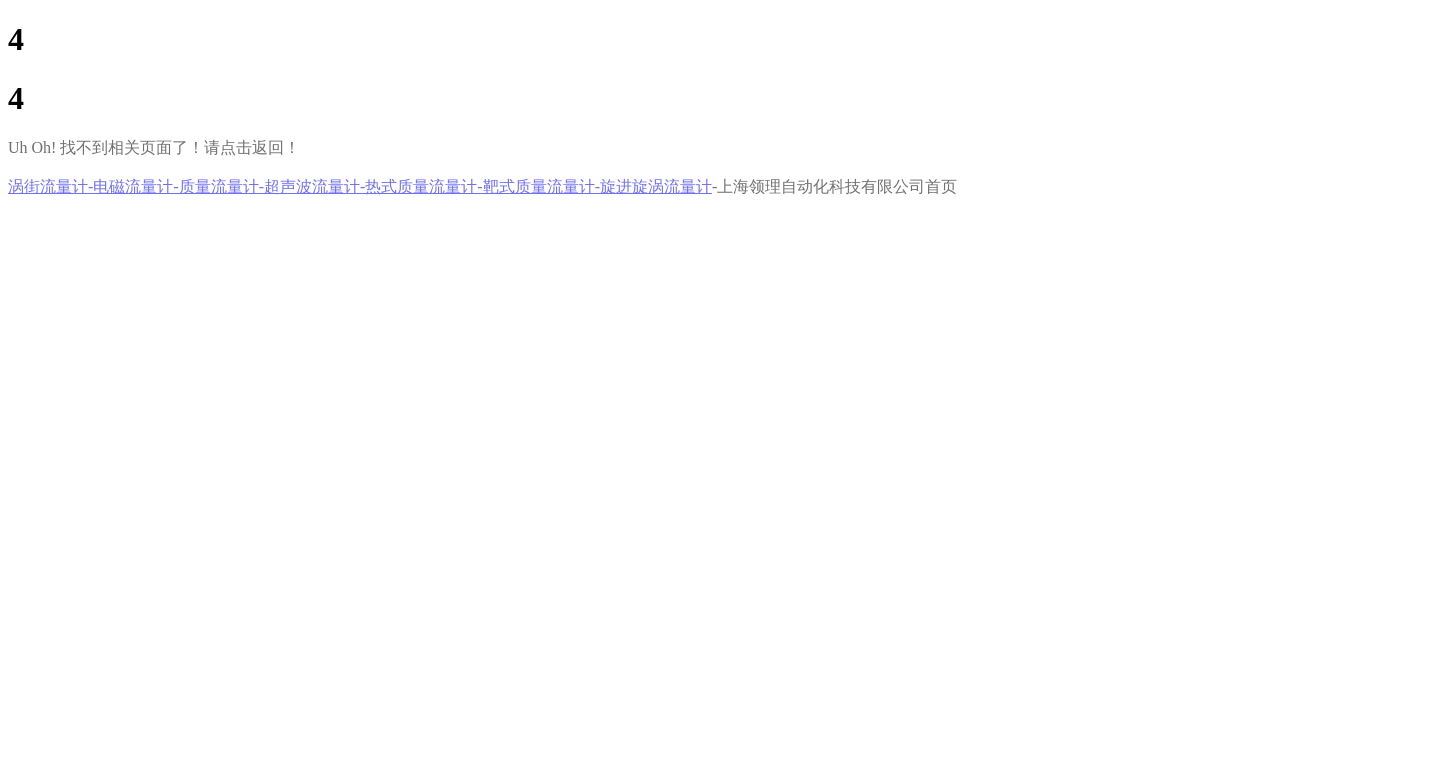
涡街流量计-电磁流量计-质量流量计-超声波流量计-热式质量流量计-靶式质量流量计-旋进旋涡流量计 (360, 186)
